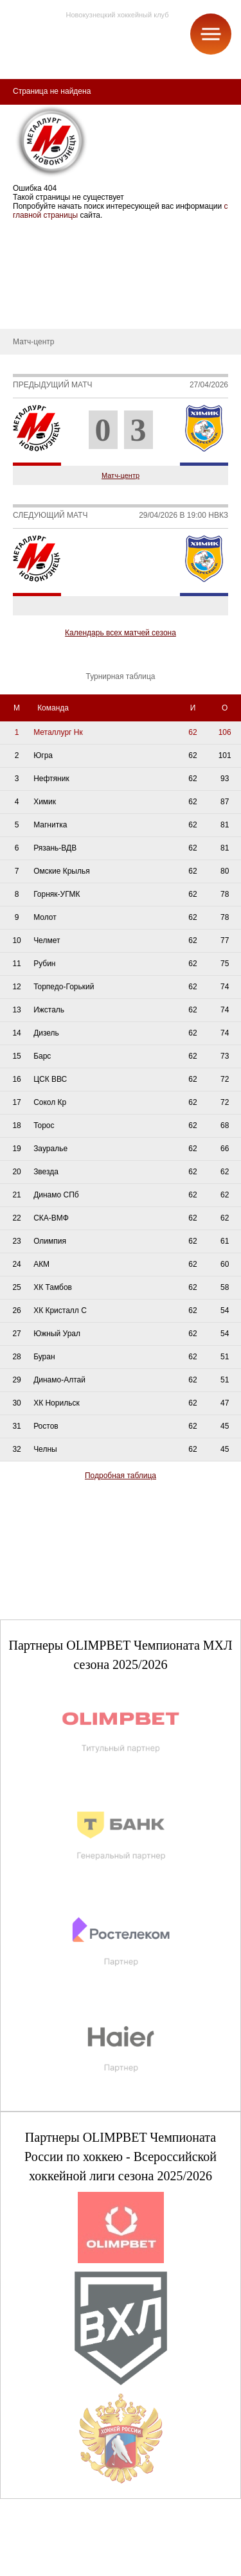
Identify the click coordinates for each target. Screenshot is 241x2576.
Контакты (26, 309)
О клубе (24, 232)
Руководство (32, 271)
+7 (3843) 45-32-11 (52, 2566)
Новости (24, 290)
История (25, 251)
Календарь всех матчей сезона (120, 632)
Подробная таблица (120, 1475)
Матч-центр (120, 475)
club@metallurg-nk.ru (56, 2551)
